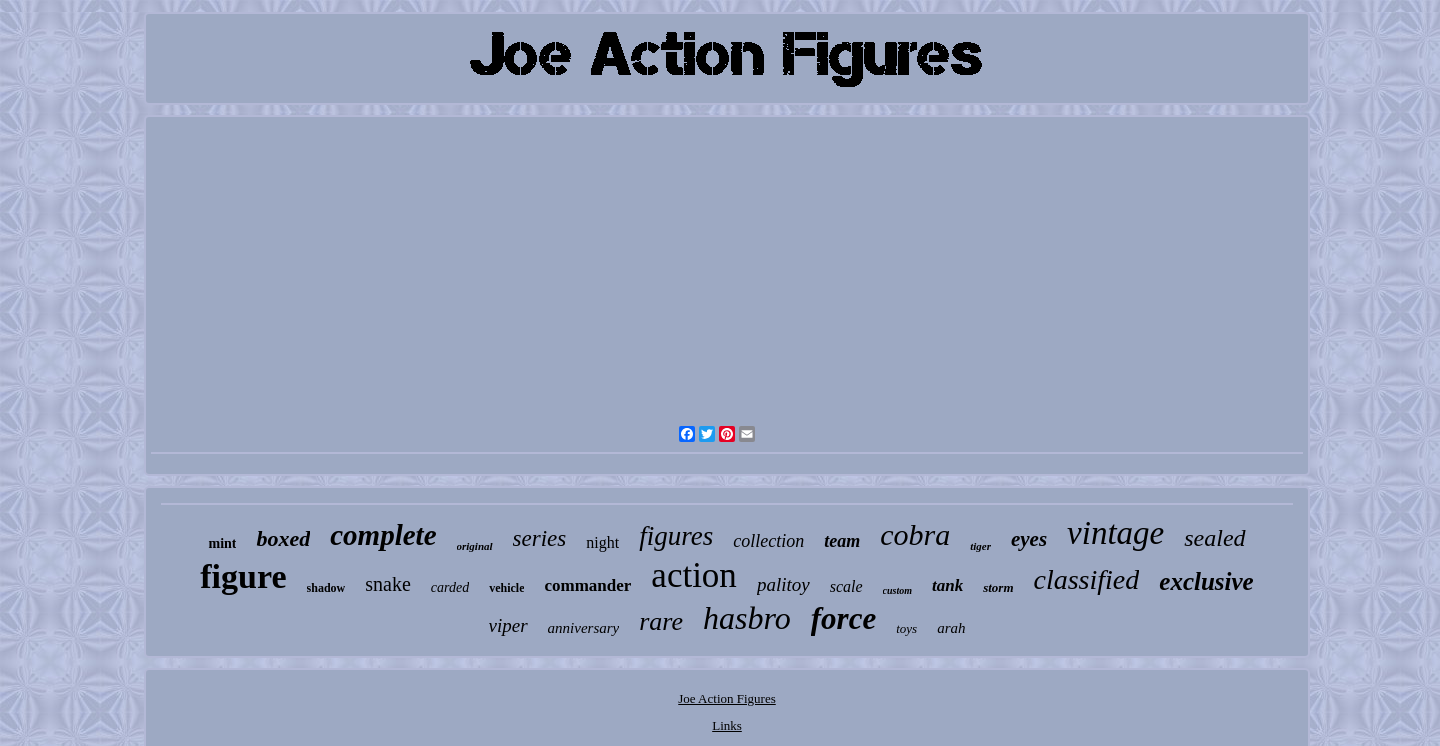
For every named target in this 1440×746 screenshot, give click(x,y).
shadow (326, 588)
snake (388, 584)
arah (951, 628)
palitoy (783, 584)
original (475, 546)
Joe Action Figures (727, 698)
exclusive (1206, 581)
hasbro (747, 618)
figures (676, 536)
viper (508, 625)
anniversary (584, 628)
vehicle (506, 588)
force (843, 618)
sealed (1214, 538)
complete (383, 535)
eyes (1029, 539)
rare (661, 621)
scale (846, 586)
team (842, 541)
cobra (915, 534)
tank (947, 585)
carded (450, 587)
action (694, 575)
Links (727, 725)
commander (587, 585)
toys (906, 628)
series (540, 538)
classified (1087, 579)
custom (897, 590)
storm (998, 587)
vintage (1115, 533)
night (602, 542)
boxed (283, 538)
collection (768, 541)
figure (243, 576)
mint (222, 543)
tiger (980, 546)
